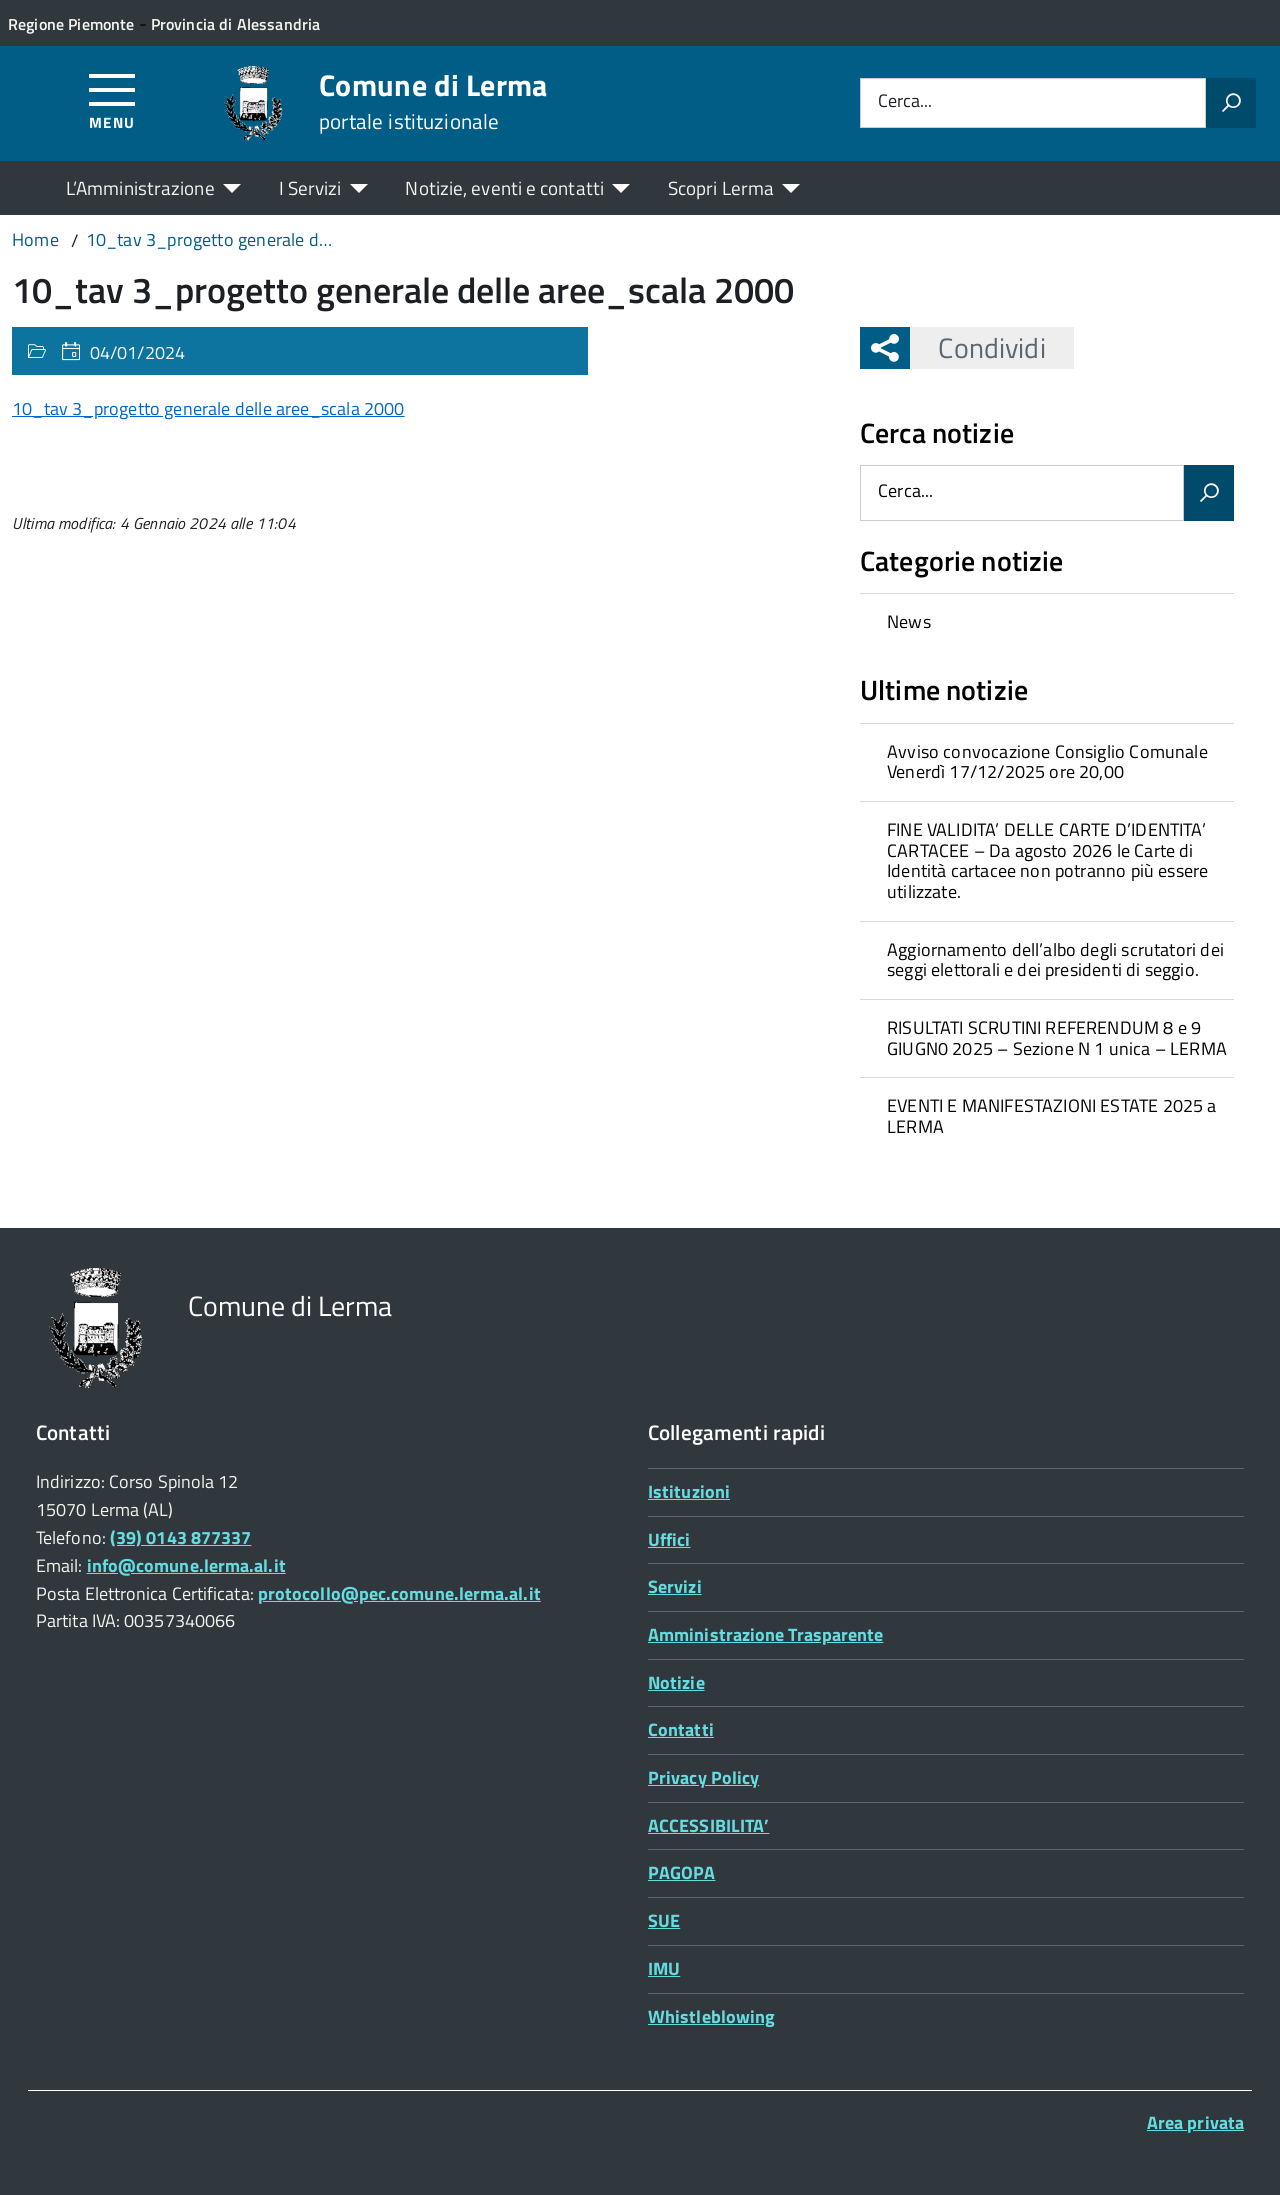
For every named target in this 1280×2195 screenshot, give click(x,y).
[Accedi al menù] (112, 100)
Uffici (669, 1539)
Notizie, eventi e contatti (504, 187)
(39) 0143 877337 (180, 1537)
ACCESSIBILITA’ (708, 1825)
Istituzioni (689, 1491)
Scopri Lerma (721, 187)
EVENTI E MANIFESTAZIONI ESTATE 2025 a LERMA (1052, 1116)
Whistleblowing (711, 2016)
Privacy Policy (703, 1777)
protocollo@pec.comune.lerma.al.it (399, 1593)
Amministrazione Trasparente (765, 1634)
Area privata (1195, 2122)
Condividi (977, 347)
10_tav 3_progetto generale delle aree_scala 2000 (208, 408)
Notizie (676, 1682)
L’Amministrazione (140, 187)
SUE (664, 1920)
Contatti (681, 1729)
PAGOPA (682, 1872)
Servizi (675, 1586)
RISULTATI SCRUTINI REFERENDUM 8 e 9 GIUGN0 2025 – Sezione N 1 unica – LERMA (1057, 1038)
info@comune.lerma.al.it (186, 1565)
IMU (664, 1968)
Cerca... (905, 102)
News (909, 621)
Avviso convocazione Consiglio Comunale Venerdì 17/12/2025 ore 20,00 (1047, 762)
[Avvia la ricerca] (1231, 103)
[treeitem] (1047, 622)
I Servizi (310, 187)
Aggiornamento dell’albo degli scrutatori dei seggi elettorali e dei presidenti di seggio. (1055, 960)
